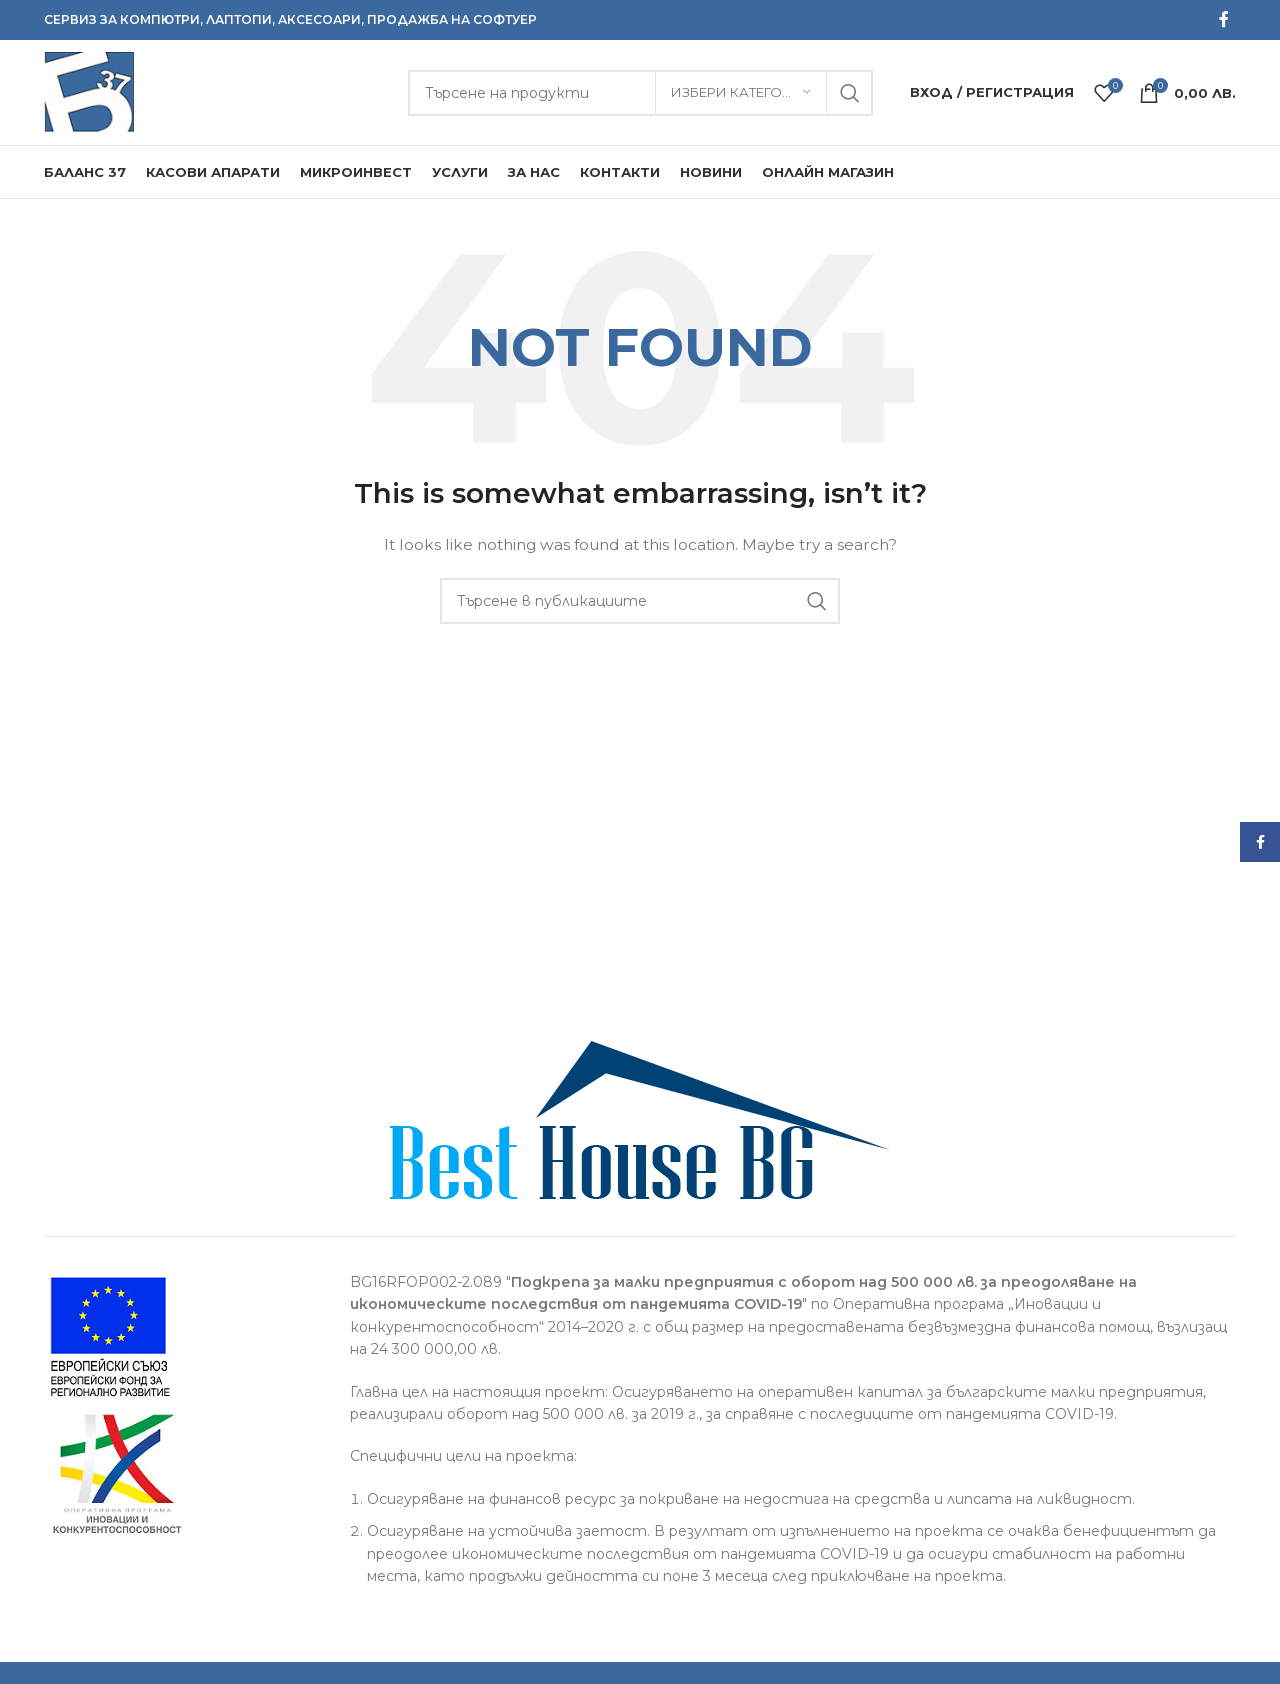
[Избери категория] (741, 93)
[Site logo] (89, 91)
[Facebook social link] (1224, 19)
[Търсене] (640, 93)
